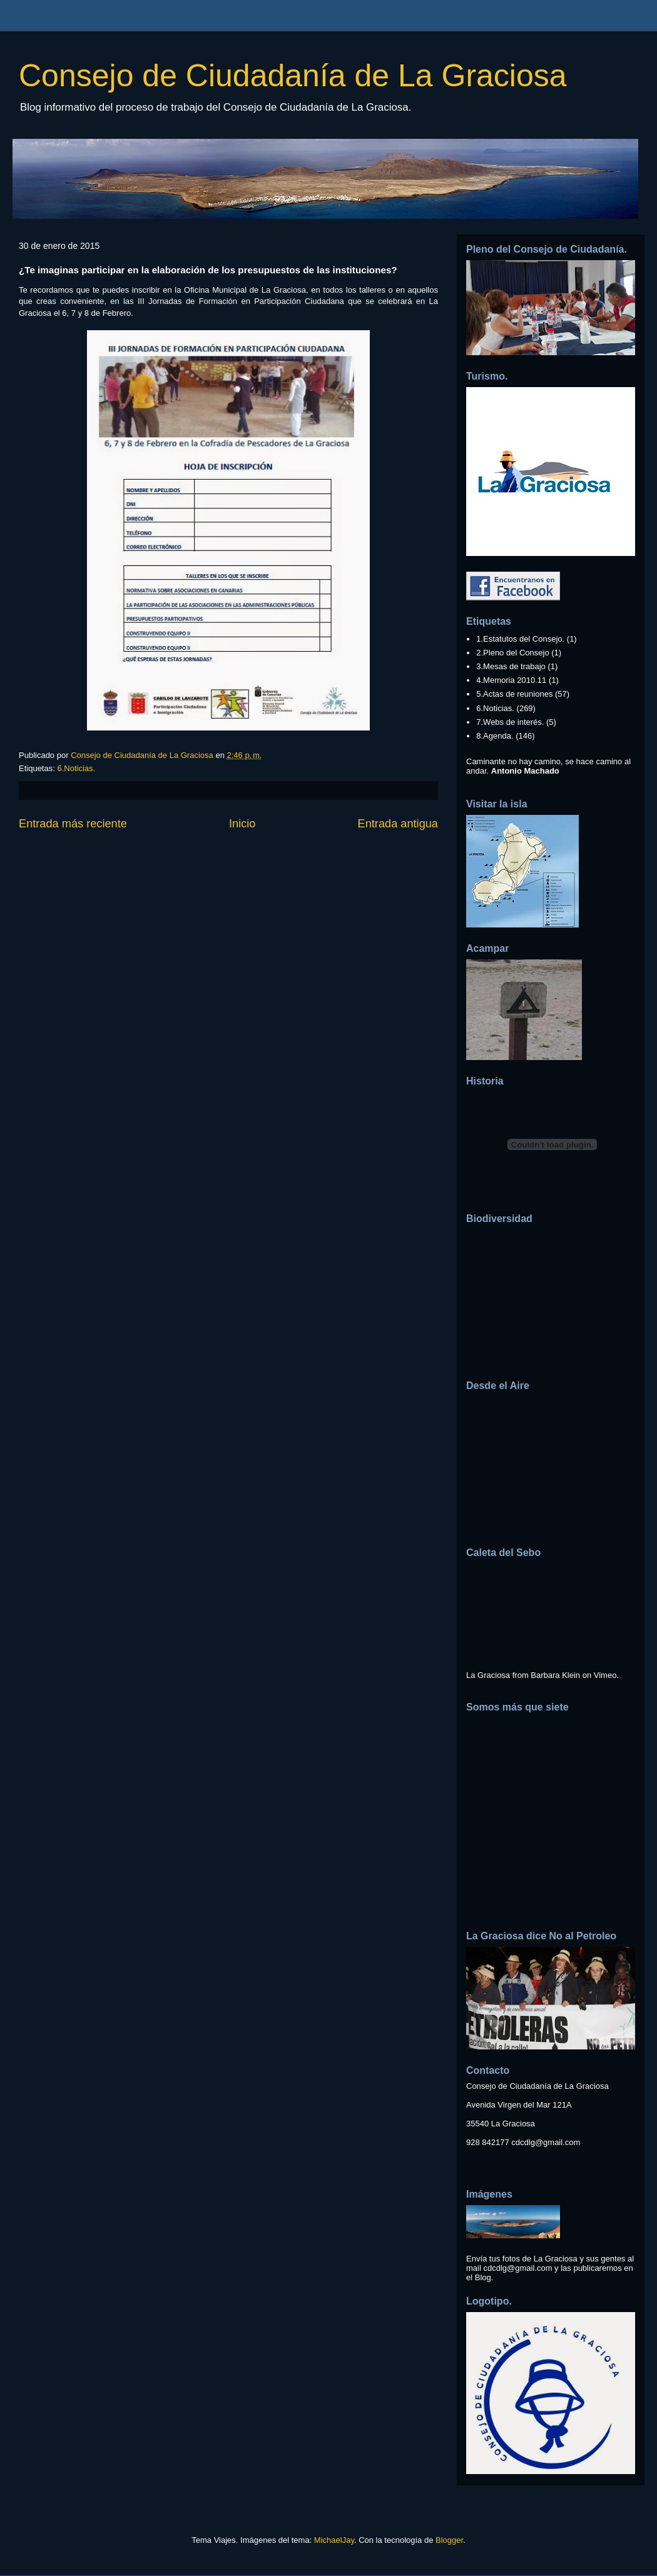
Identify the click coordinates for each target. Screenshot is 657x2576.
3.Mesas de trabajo (511, 666)
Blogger (449, 2540)
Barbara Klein (555, 1675)
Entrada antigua (398, 823)
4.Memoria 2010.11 (511, 680)
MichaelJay (334, 2540)
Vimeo (605, 1675)
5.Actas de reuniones (514, 694)
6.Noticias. (76, 768)
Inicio (242, 823)
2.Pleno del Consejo (512, 652)
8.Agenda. (494, 735)
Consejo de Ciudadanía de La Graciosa (293, 75)
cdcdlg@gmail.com (545, 2142)
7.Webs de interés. (510, 722)
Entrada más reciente (73, 823)
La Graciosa (488, 1675)
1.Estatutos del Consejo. (520, 639)
